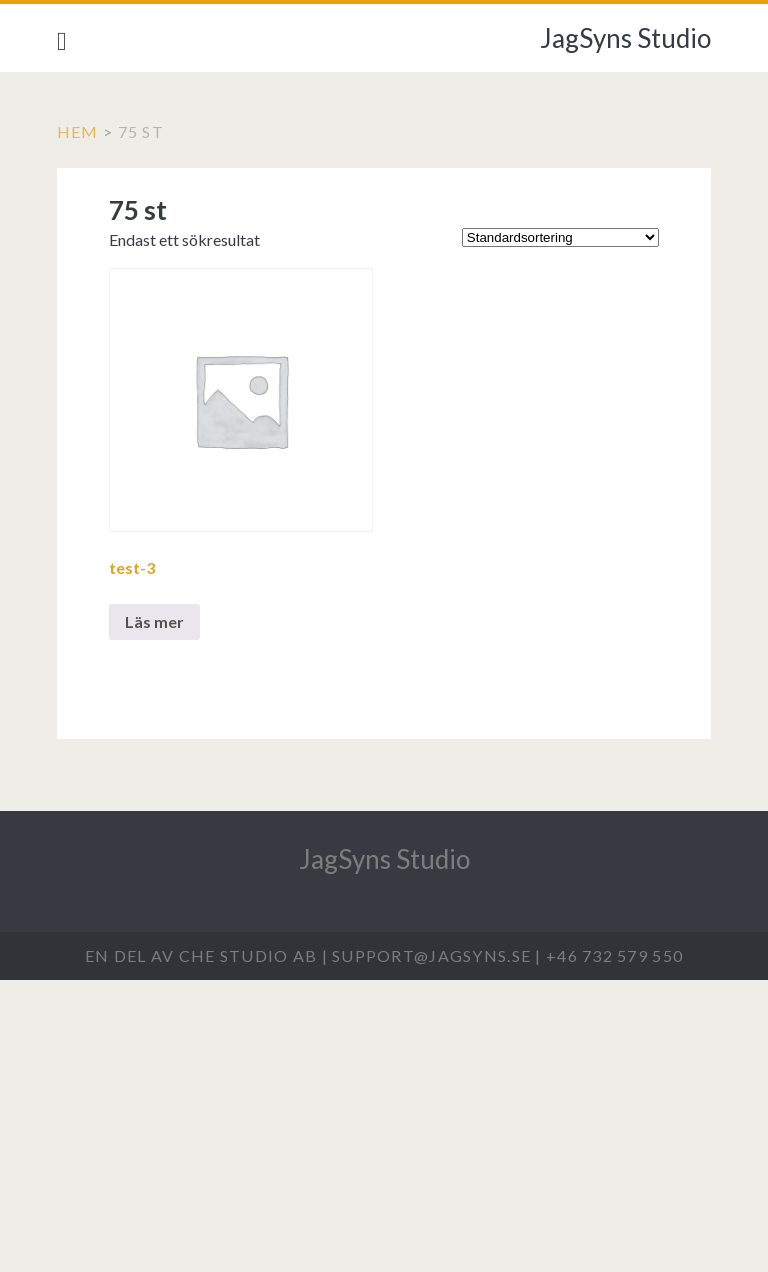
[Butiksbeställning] (560, 237)
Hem (78, 131)
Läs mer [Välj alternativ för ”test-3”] (154, 621)
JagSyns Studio (625, 38)
